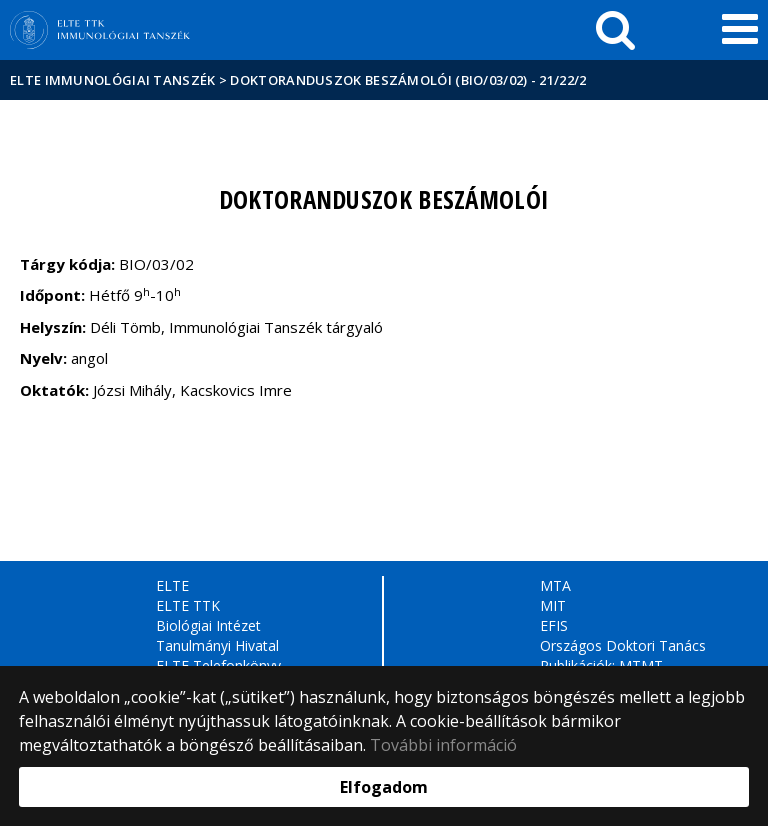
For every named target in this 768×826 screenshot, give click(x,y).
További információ (443, 745)
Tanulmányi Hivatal (217, 645)
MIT (553, 605)
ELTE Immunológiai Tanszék (113, 80)
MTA (555, 585)
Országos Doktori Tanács (623, 645)
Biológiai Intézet (208, 625)
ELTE (172, 585)
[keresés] (615, 30)
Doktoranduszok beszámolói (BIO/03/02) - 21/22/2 (408, 80)
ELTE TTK (188, 605)
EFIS (554, 625)
